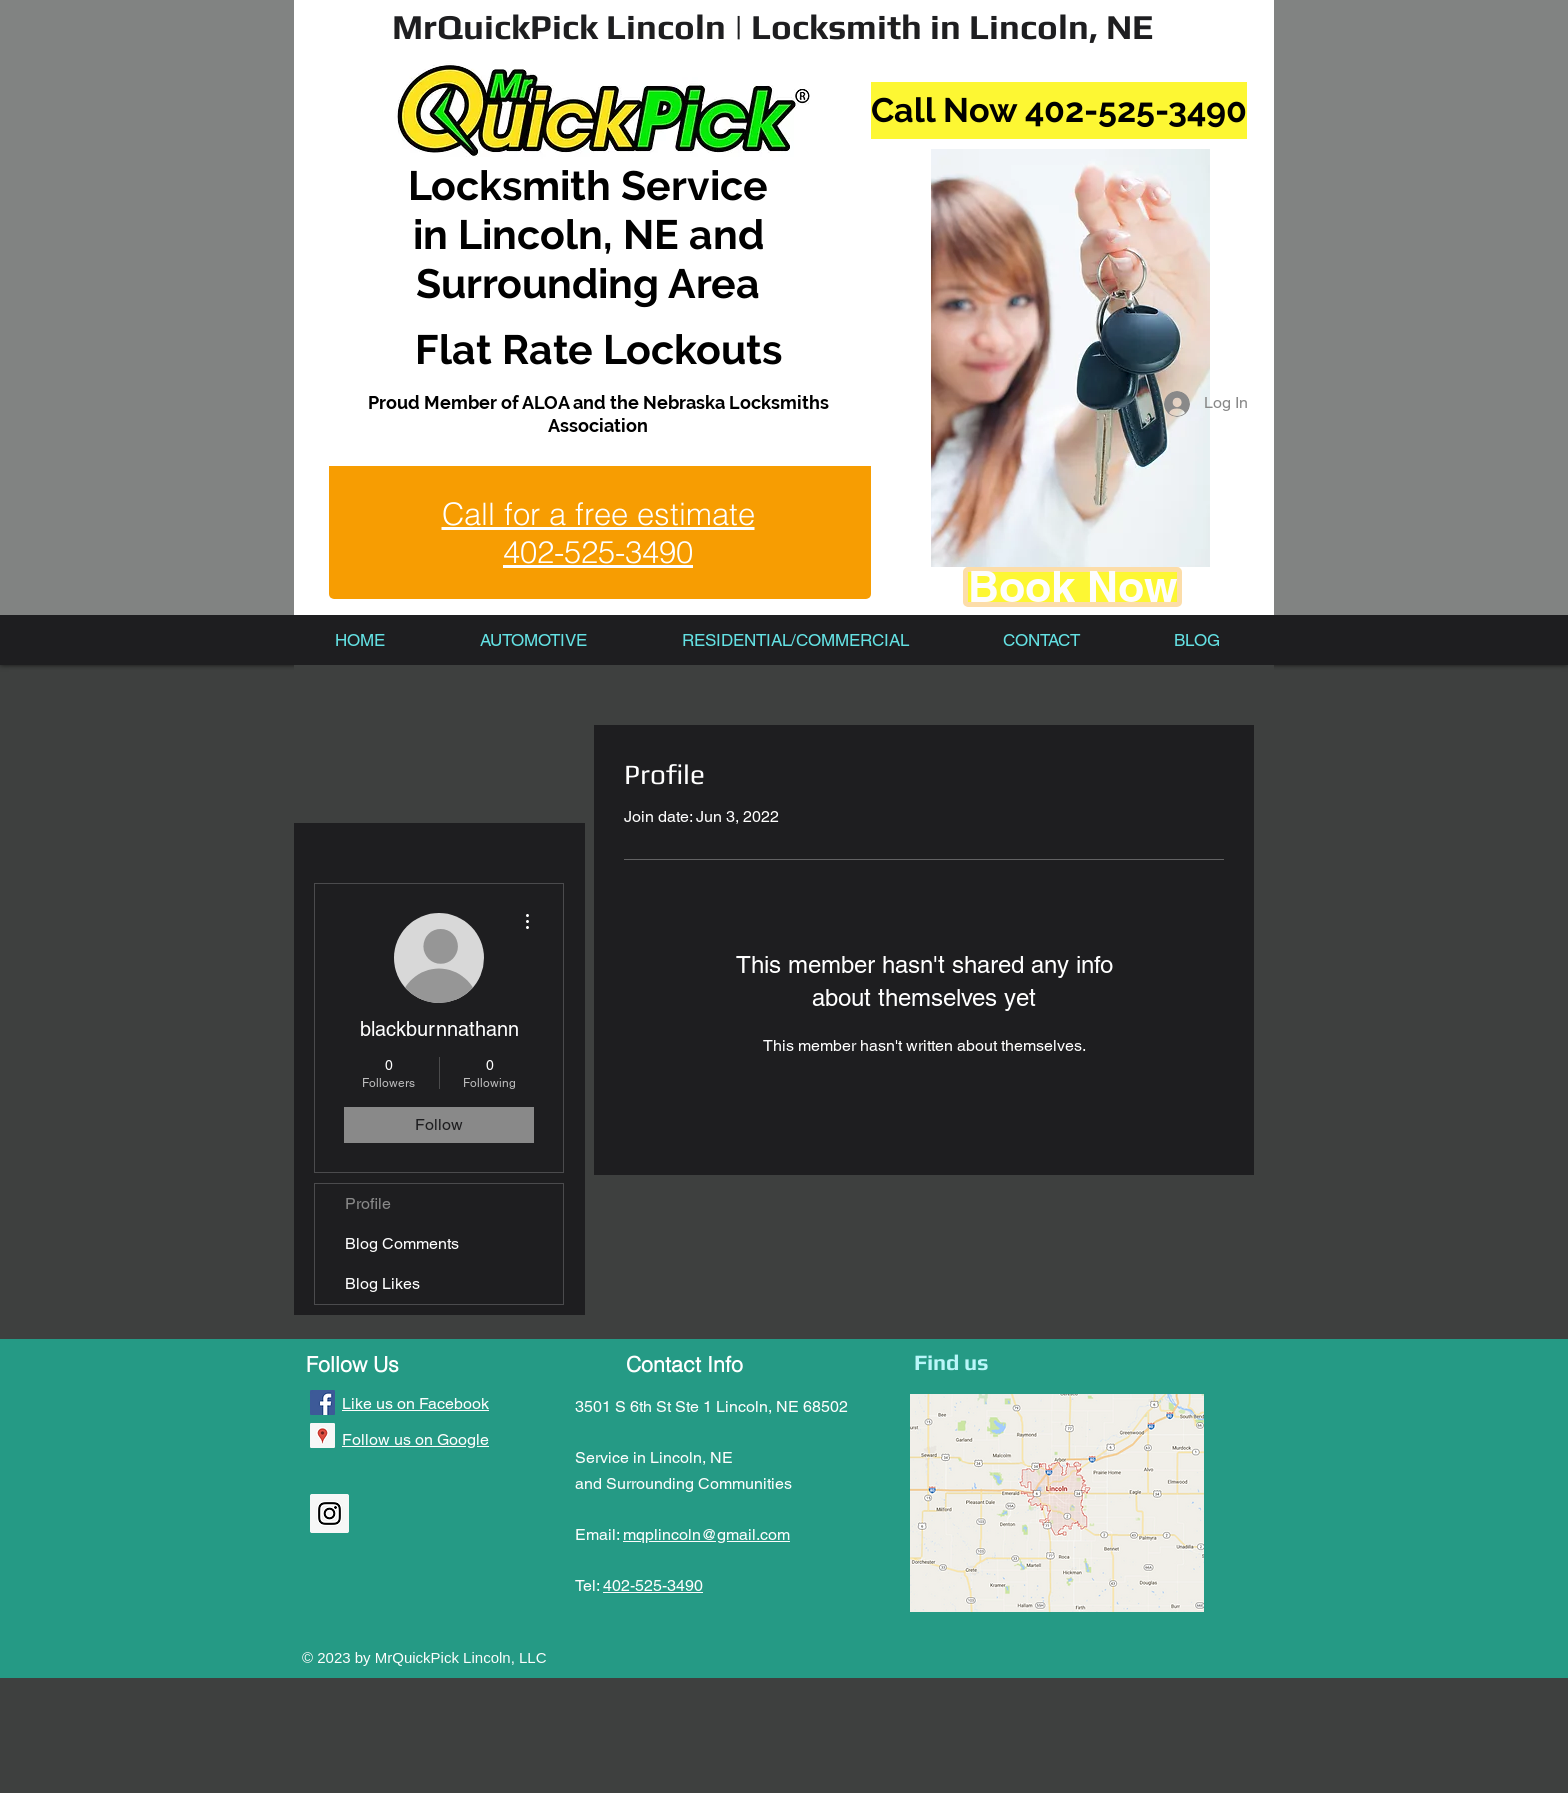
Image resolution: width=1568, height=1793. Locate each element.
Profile (368, 1203)
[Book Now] (1072, 587)
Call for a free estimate (598, 514)
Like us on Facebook (415, 1403)
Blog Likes (382, 1283)
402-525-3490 (653, 1585)
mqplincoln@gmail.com (706, 1534)
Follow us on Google (415, 1439)
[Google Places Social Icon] (322, 1435)
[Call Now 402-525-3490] (1059, 110)
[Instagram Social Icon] (329, 1513)
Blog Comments (402, 1243)
